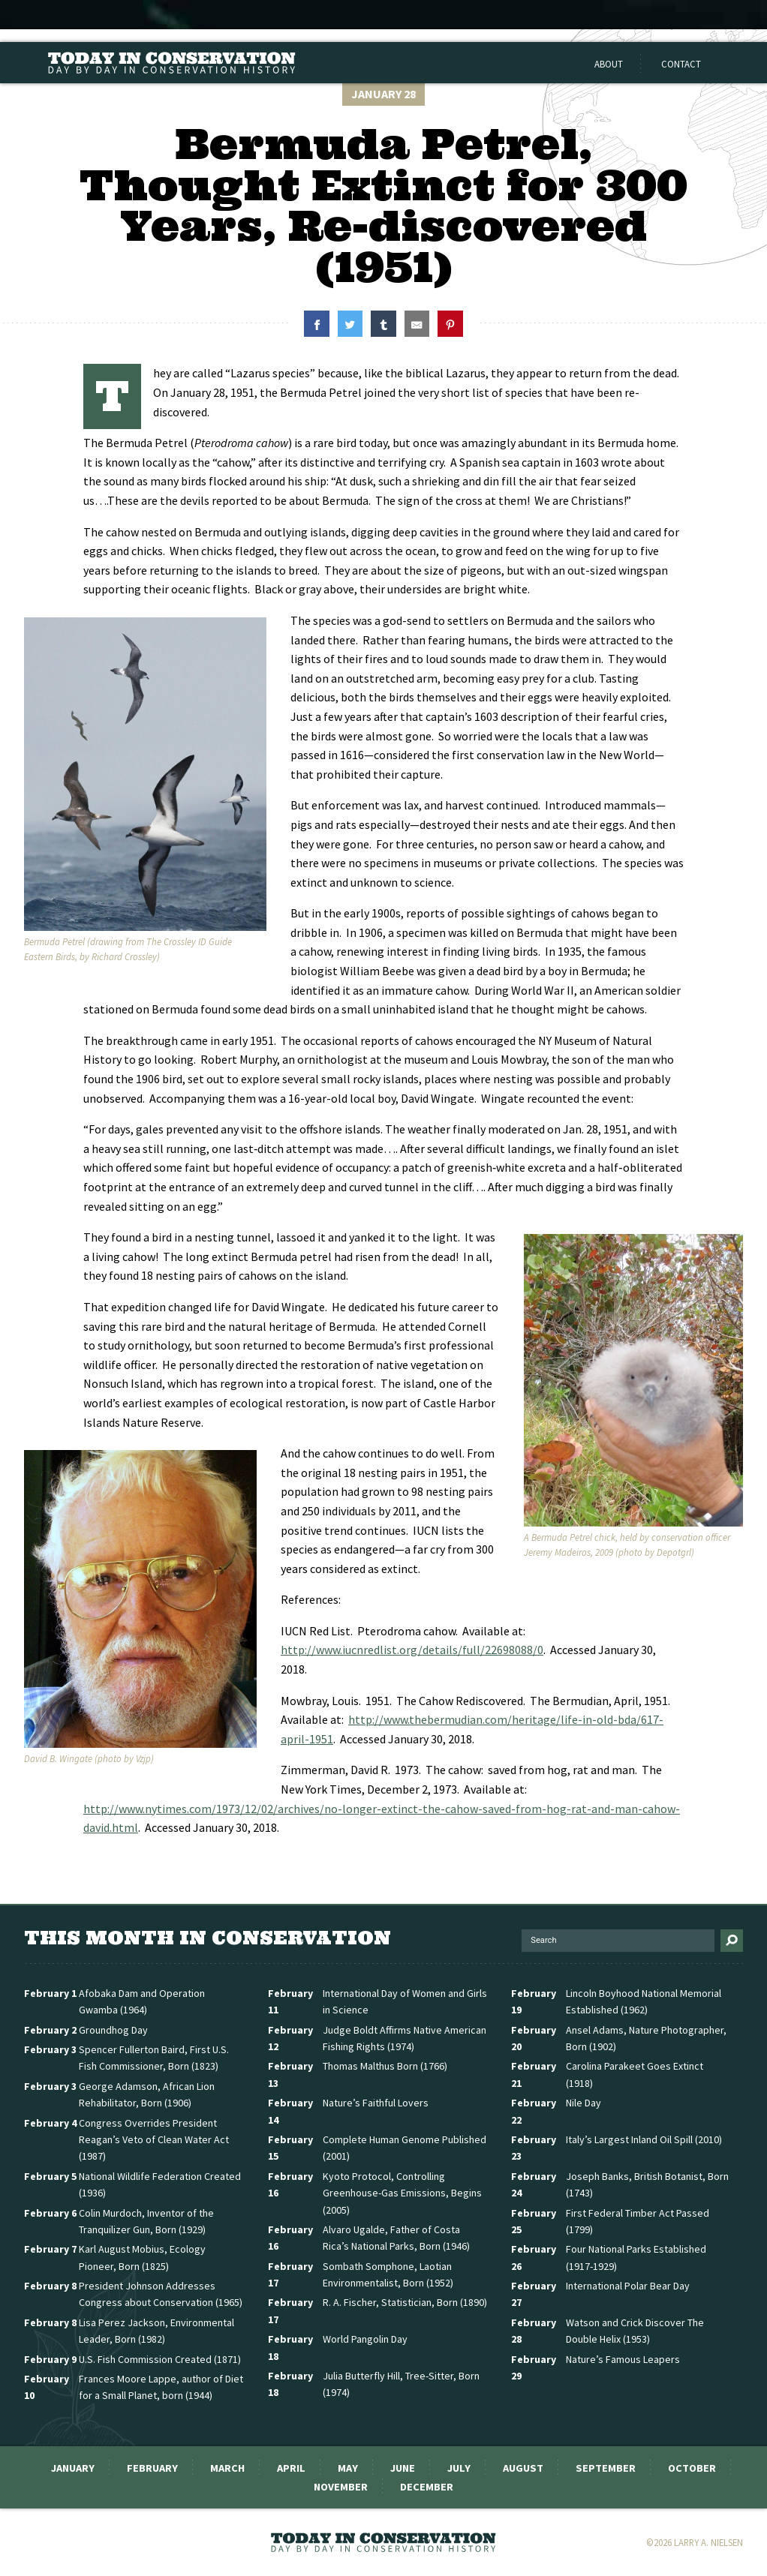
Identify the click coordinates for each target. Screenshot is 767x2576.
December (426, 2486)
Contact (681, 64)
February (152, 2468)
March (227, 2468)
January (73, 2468)
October (692, 2468)
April (291, 2468)
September (606, 2468)
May (348, 2468)
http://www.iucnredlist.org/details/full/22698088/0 (412, 1649)
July (459, 2468)
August (523, 2468)
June (402, 2468)
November (341, 2486)
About (608, 64)
